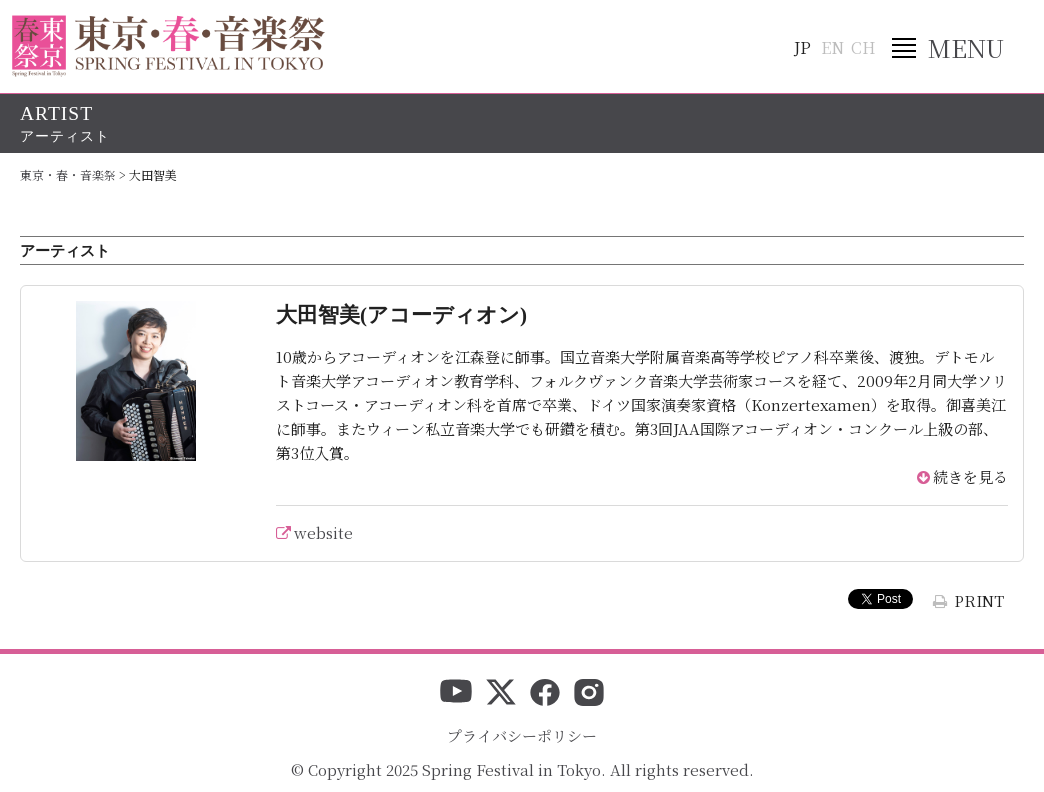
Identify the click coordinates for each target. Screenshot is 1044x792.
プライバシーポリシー (522, 735)
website (323, 532)
